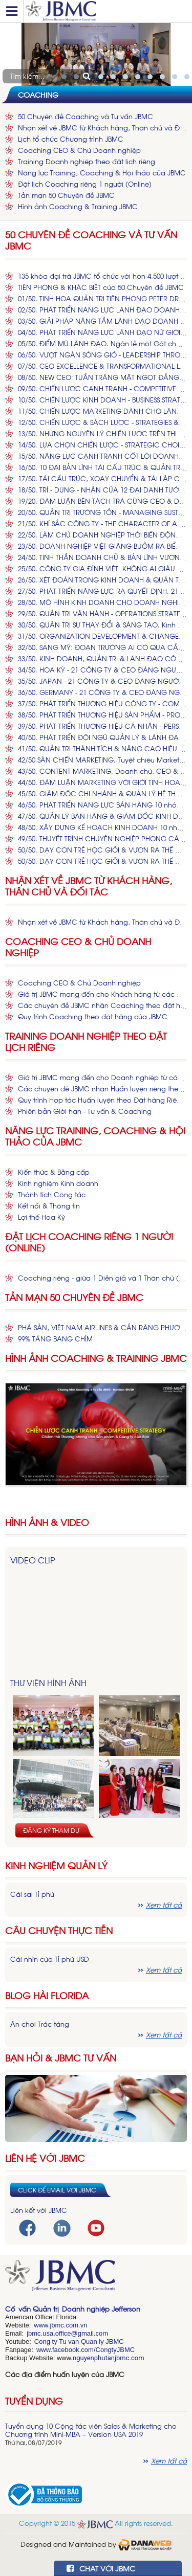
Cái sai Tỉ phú (32, 1894)
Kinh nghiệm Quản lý (56, 1865)
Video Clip (32, 1559)
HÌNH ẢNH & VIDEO (47, 1522)
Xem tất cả (164, 1904)
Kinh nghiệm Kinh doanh (58, 1183)
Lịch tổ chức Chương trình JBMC (70, 139)
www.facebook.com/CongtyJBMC (85, 2350)
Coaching (38, 94)
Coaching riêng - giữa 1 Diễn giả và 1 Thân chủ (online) (102, 1277)
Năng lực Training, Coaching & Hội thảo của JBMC (102, 172)
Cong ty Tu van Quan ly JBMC (79, 2341)
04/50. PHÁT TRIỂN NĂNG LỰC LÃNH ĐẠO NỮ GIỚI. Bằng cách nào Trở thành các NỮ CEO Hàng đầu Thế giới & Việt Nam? (102, 332)
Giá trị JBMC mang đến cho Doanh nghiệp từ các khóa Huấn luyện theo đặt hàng (102, 1077)
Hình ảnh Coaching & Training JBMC (78, 206)
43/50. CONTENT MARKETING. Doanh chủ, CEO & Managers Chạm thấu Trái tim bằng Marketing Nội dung (102, 771)
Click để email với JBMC (57, 2190)
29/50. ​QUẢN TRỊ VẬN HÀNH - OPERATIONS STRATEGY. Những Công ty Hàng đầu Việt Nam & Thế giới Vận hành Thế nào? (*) (102, 613)
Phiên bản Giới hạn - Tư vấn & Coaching (85, 1111)
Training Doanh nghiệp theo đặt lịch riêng (86, 161)
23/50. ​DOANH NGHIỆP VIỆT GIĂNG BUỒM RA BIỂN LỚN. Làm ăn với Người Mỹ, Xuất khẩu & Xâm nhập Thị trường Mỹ (102, 546)
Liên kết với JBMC (38, 2210)
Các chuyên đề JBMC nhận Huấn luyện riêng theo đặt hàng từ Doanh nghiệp (102, 1088)
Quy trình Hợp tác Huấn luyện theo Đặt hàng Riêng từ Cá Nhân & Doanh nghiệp (102, 1099)
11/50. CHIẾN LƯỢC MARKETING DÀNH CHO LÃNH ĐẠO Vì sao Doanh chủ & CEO (102, 411)
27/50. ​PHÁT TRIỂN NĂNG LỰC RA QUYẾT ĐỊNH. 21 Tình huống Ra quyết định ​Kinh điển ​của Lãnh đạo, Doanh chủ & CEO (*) (102, 591)
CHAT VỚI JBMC (101, 2568)
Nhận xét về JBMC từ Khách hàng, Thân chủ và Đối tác (102, 127)
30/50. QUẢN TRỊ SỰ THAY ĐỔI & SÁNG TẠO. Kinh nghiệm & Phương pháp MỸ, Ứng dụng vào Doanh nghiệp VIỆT (102, 624)
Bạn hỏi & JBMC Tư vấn (60, 2058)
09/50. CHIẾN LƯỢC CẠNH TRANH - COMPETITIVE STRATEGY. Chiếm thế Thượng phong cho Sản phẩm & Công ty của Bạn (102, 388)
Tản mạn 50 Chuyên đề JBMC (66, 195)
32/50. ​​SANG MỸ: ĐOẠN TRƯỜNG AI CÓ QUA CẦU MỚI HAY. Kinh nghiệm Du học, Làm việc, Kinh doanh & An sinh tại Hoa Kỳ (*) (102, 647)
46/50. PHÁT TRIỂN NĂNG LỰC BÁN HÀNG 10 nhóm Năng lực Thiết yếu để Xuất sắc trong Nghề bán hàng (102, 804)
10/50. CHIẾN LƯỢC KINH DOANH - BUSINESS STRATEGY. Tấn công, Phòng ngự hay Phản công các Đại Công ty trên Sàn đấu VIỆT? (102, 399)
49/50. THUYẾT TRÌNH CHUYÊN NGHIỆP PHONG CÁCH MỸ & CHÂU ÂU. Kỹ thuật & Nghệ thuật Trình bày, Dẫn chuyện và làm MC (102, 838)
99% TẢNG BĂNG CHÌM (55, 1338)
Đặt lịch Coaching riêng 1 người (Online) (85, 184)
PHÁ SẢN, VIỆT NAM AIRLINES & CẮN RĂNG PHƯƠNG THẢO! (102, 1327)
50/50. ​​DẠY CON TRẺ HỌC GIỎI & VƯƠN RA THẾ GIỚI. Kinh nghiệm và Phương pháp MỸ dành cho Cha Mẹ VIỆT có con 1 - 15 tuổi (102, 849)
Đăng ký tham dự (51, 1830)
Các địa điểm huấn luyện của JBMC (64, 2374)
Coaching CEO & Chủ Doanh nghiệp (79, 150)
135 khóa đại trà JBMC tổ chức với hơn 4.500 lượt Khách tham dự (102, 276)
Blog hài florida (47, 1995)
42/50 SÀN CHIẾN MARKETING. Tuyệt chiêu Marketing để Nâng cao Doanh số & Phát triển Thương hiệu (102, 759)
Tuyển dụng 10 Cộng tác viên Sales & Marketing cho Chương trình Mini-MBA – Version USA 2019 (91, 2430)
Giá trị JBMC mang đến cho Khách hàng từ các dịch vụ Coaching (102, 994)
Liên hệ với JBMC (45, 2158)
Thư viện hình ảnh (48, 1682)
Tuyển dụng (34, 2400)
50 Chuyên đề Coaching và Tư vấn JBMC (85, 116)
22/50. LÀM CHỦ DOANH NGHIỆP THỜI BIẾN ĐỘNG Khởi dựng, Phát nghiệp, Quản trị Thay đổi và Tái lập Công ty (102, 534)
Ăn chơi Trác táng (39, 2024)
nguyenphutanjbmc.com (108, 2358)
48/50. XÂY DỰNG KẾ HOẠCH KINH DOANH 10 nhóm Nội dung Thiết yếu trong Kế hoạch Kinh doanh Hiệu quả (102, 827)
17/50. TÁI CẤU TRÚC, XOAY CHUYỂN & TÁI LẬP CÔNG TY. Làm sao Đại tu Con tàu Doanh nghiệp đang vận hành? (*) (102, 478)
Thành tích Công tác (52, 1194)
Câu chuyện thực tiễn (59, 1930)
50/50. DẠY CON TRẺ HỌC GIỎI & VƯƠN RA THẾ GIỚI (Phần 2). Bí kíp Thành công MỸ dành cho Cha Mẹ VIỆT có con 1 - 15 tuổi (102, 861)
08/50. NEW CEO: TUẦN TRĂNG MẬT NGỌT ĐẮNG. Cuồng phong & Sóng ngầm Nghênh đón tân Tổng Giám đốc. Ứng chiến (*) (102, 377)
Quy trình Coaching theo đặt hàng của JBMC (92, 1016)
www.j (42, 2325)
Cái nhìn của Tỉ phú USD (49, 1959)
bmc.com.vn (69, 2325)
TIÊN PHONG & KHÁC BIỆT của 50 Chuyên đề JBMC (101, 287)
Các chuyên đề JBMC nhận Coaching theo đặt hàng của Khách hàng (102, 1005)
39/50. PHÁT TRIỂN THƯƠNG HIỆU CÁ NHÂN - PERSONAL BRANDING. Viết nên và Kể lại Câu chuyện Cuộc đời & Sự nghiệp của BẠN (102, 726)
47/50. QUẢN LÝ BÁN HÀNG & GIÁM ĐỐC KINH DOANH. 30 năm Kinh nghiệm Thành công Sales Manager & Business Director (102, 816)
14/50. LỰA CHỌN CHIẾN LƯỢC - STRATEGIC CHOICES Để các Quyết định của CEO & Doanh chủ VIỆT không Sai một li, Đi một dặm (102, 444)
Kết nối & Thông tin (49, 1205)
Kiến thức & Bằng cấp (54, 1172)
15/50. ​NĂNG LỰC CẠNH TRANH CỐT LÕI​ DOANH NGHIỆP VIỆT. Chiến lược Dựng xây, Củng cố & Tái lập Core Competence (102, 456)
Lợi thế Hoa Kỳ (41, 1217)
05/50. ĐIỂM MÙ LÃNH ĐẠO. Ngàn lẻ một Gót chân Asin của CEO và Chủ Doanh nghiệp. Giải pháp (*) (102, 343)
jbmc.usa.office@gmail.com (67, 2333)
